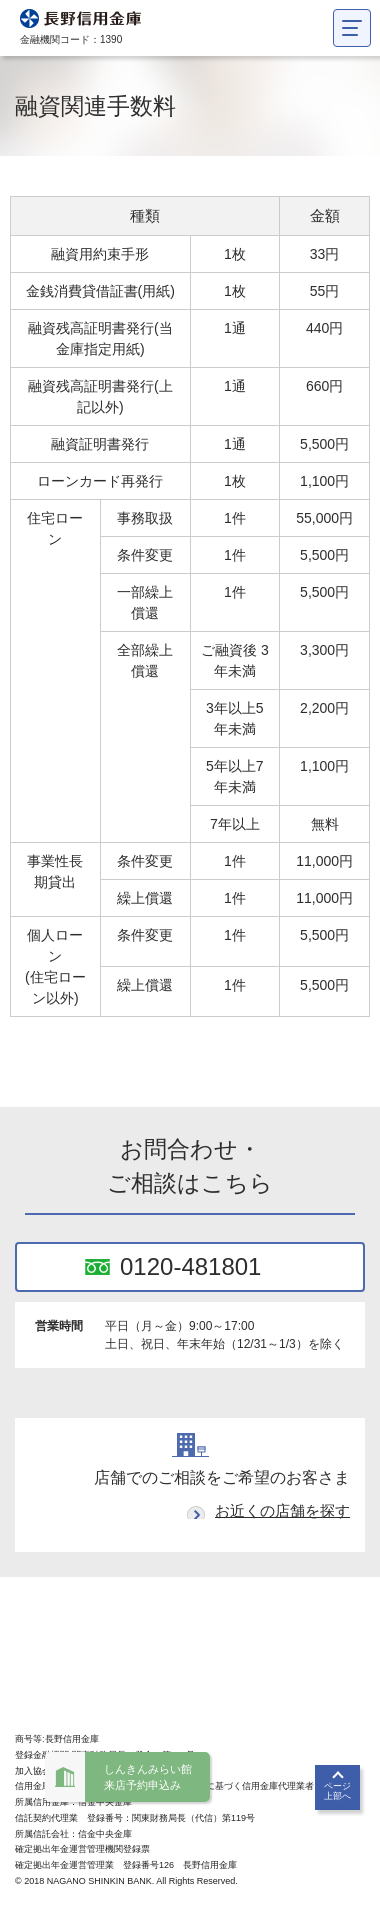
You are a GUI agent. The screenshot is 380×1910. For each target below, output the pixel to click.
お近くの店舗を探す (282, 1510)
